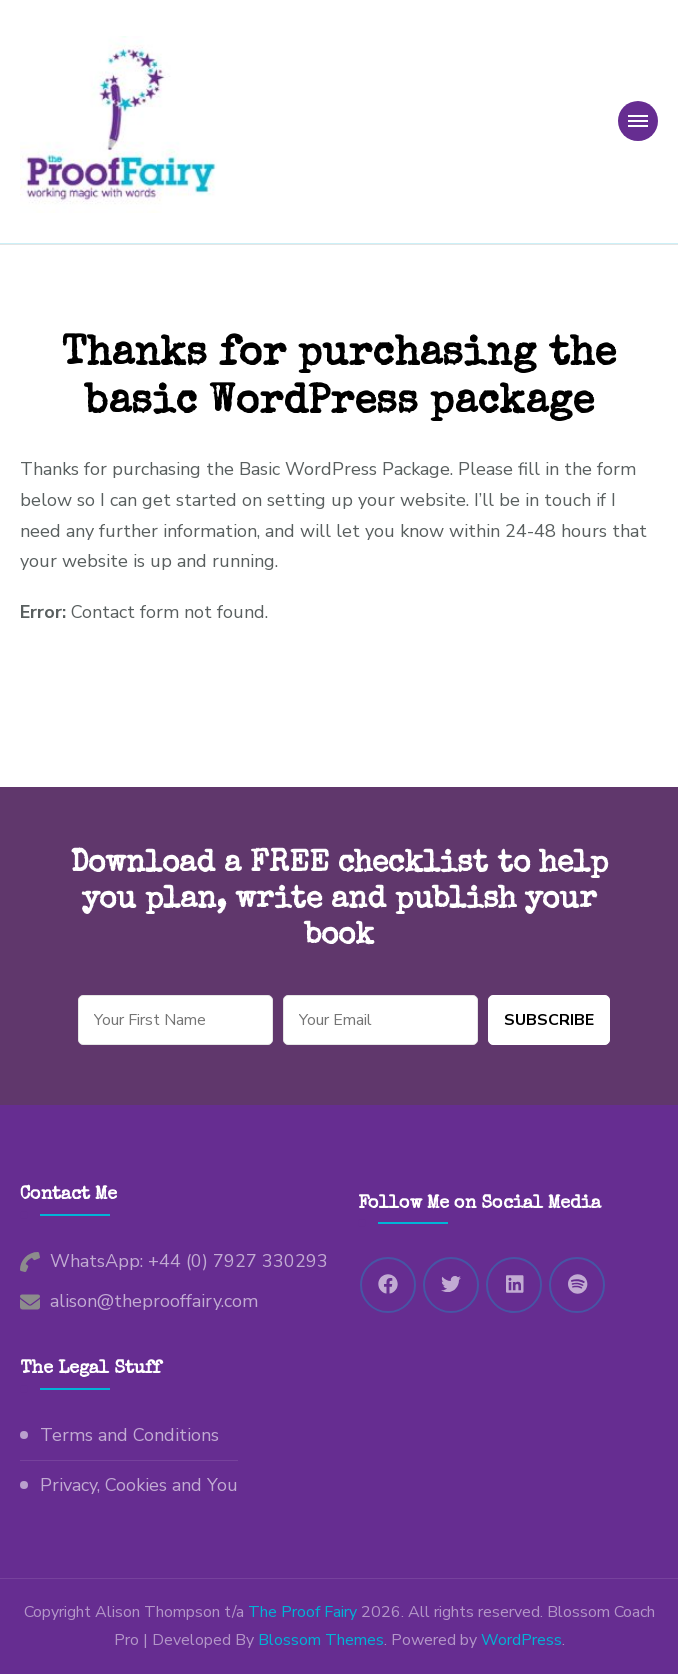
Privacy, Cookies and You (139, 1485)
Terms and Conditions (129, 1435)
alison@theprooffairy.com (154, 1301)
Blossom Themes (321, 1640)
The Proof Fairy (302, 1612)
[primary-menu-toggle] (638, 121)
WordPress (521, 1640)
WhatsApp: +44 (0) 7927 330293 (189, 1261)
